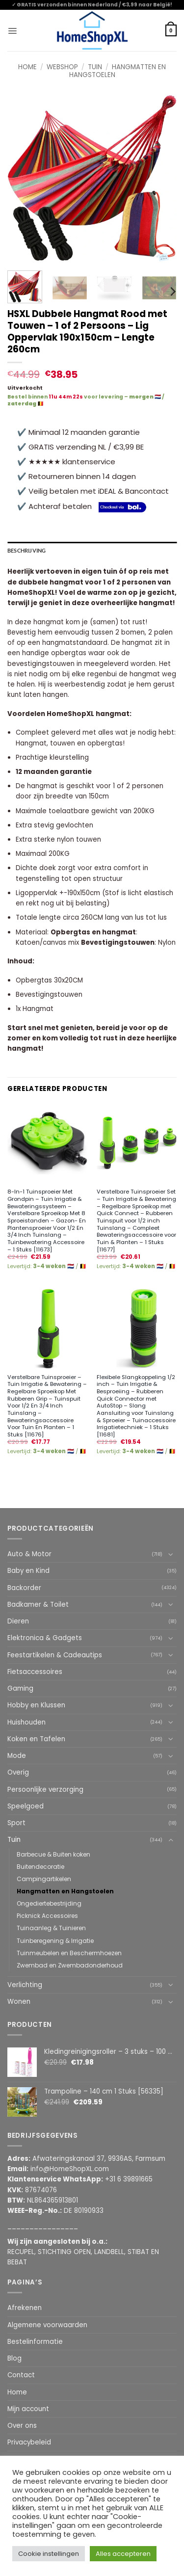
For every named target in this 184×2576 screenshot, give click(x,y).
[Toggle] (171, 1554)
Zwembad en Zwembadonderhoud (70, 1965)
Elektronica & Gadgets (44, 1638)
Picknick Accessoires (47, 1916)
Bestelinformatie (35, 2341)
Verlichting (24, 1985)
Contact (21, 2375)
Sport (16, 1823)
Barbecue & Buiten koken (53, 1854)
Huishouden (26, 1722)
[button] (12, 30)
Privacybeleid (29, 2442)
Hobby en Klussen (36, 1705)
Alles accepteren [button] (123, 2553)
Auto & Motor (29, 1554)
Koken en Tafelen (36, 1739)
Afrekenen (24, 2307)
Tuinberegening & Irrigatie (55, 1941)
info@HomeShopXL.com (69, 2169)
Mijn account (28, 2409)
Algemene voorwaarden (47, 2325)
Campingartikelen (44, 1879)
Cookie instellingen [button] (48, 2553)
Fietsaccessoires (34, 1671)
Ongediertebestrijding (49, 1903)
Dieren (18, 1621)
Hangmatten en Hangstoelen (117, 71)
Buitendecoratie (40, 1866)
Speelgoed (25, 1806)
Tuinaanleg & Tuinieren (51, 1928)
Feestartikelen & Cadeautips (54, 1655)
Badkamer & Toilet (38, 1604)
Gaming (20, 1688)
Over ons (22, 2425)
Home (27, 67)
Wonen (18, 2001)
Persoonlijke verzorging (45, 1789)
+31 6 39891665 (129, 2179)
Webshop (62, 67)
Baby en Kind (28, 1570)
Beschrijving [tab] (26, 551)
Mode (16, 1755)
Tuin (95, 67)
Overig (18, 1772)
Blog (14, 2358)
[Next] (172, 291)
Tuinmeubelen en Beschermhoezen (69, 1953)
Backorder (24, 1588)
